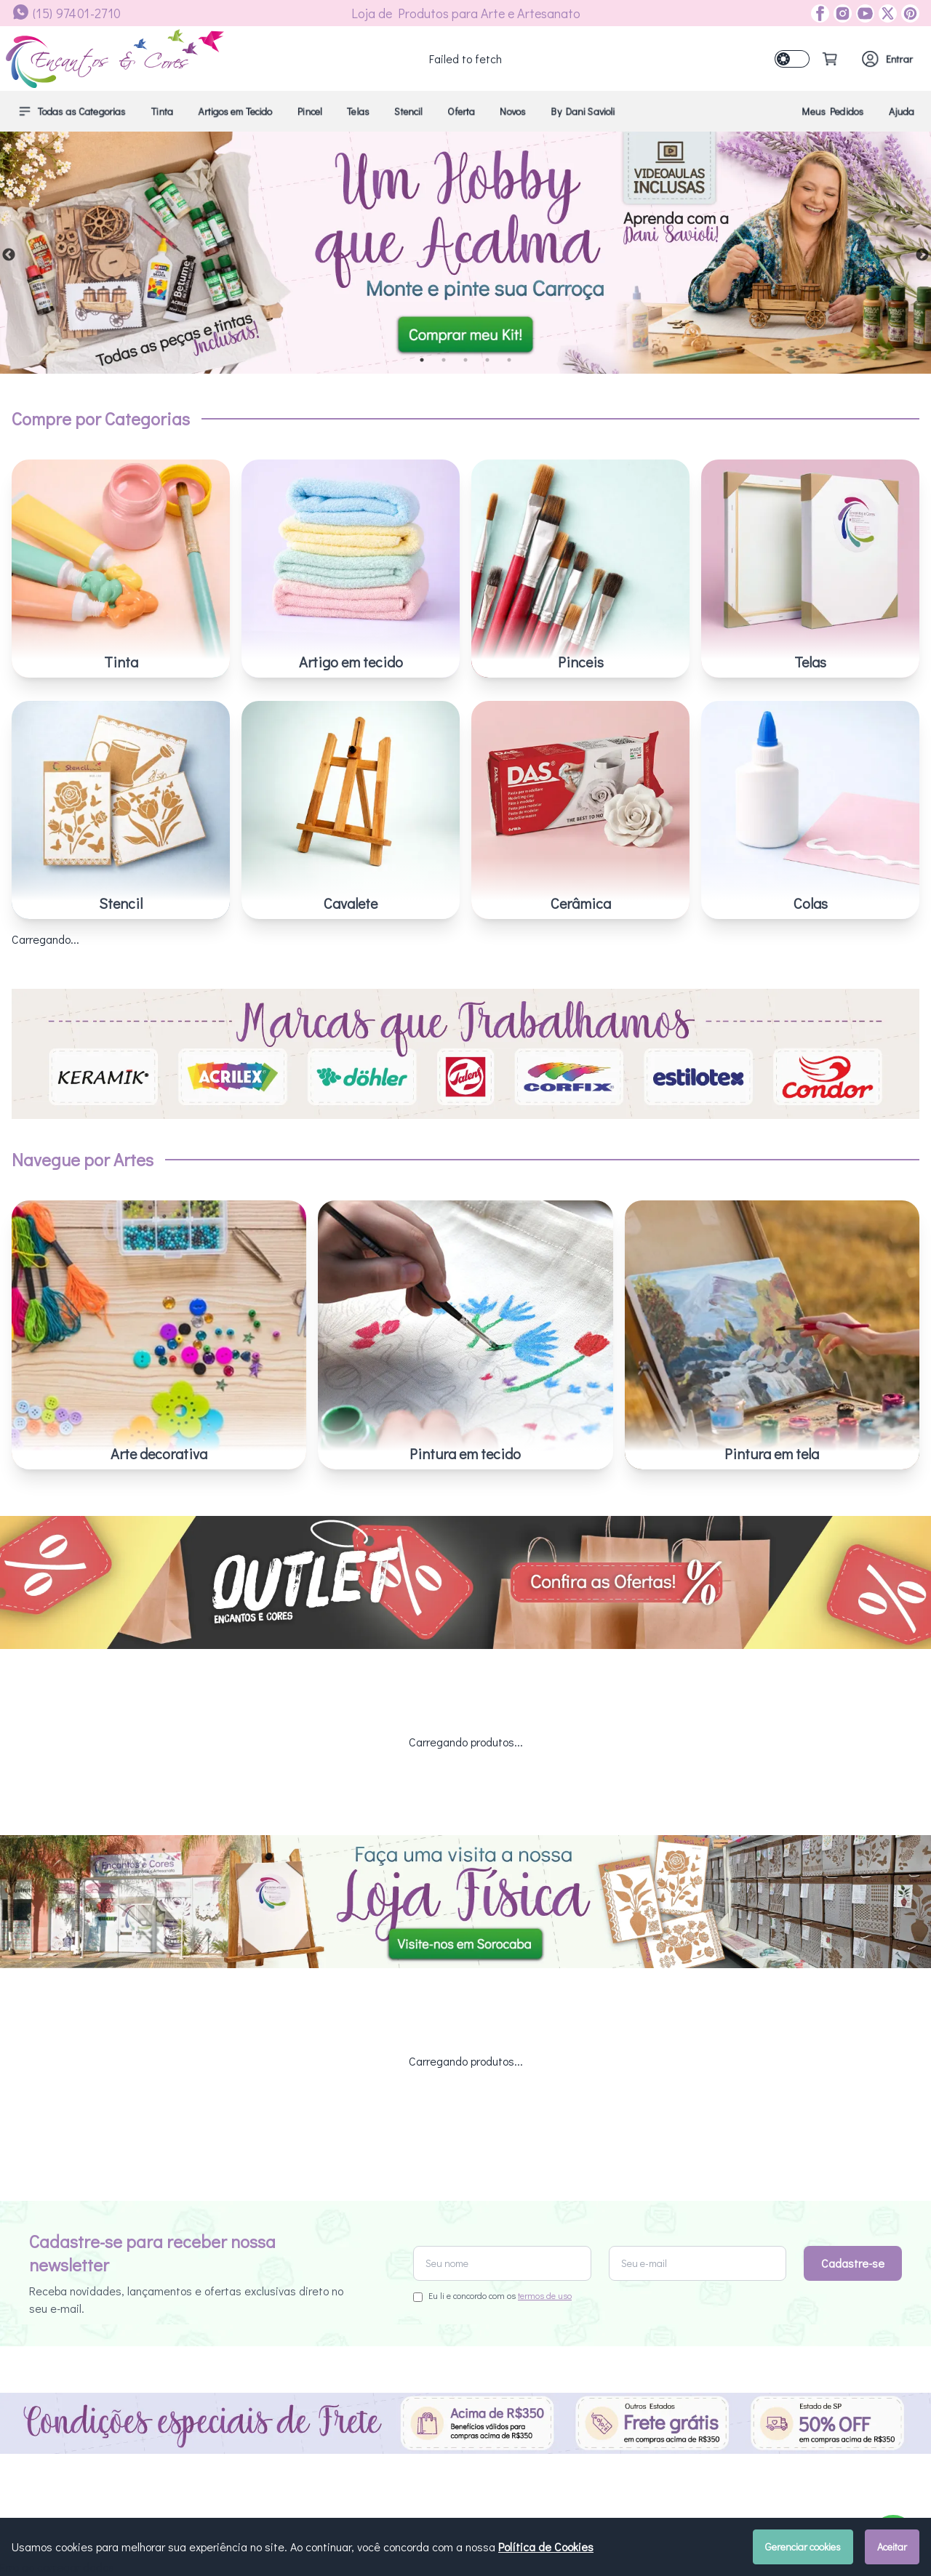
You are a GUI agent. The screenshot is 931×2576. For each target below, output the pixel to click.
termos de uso (545, 2278)
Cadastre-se (852, 2245)
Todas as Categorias (72, 111)
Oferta (461, 111)
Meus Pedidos (833, 111)
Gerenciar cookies (803, 2546)
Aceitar (892, 2546)
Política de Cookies (546, 2546)
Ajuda (901, 111)
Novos (513, 111)
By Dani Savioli (583, 111)
